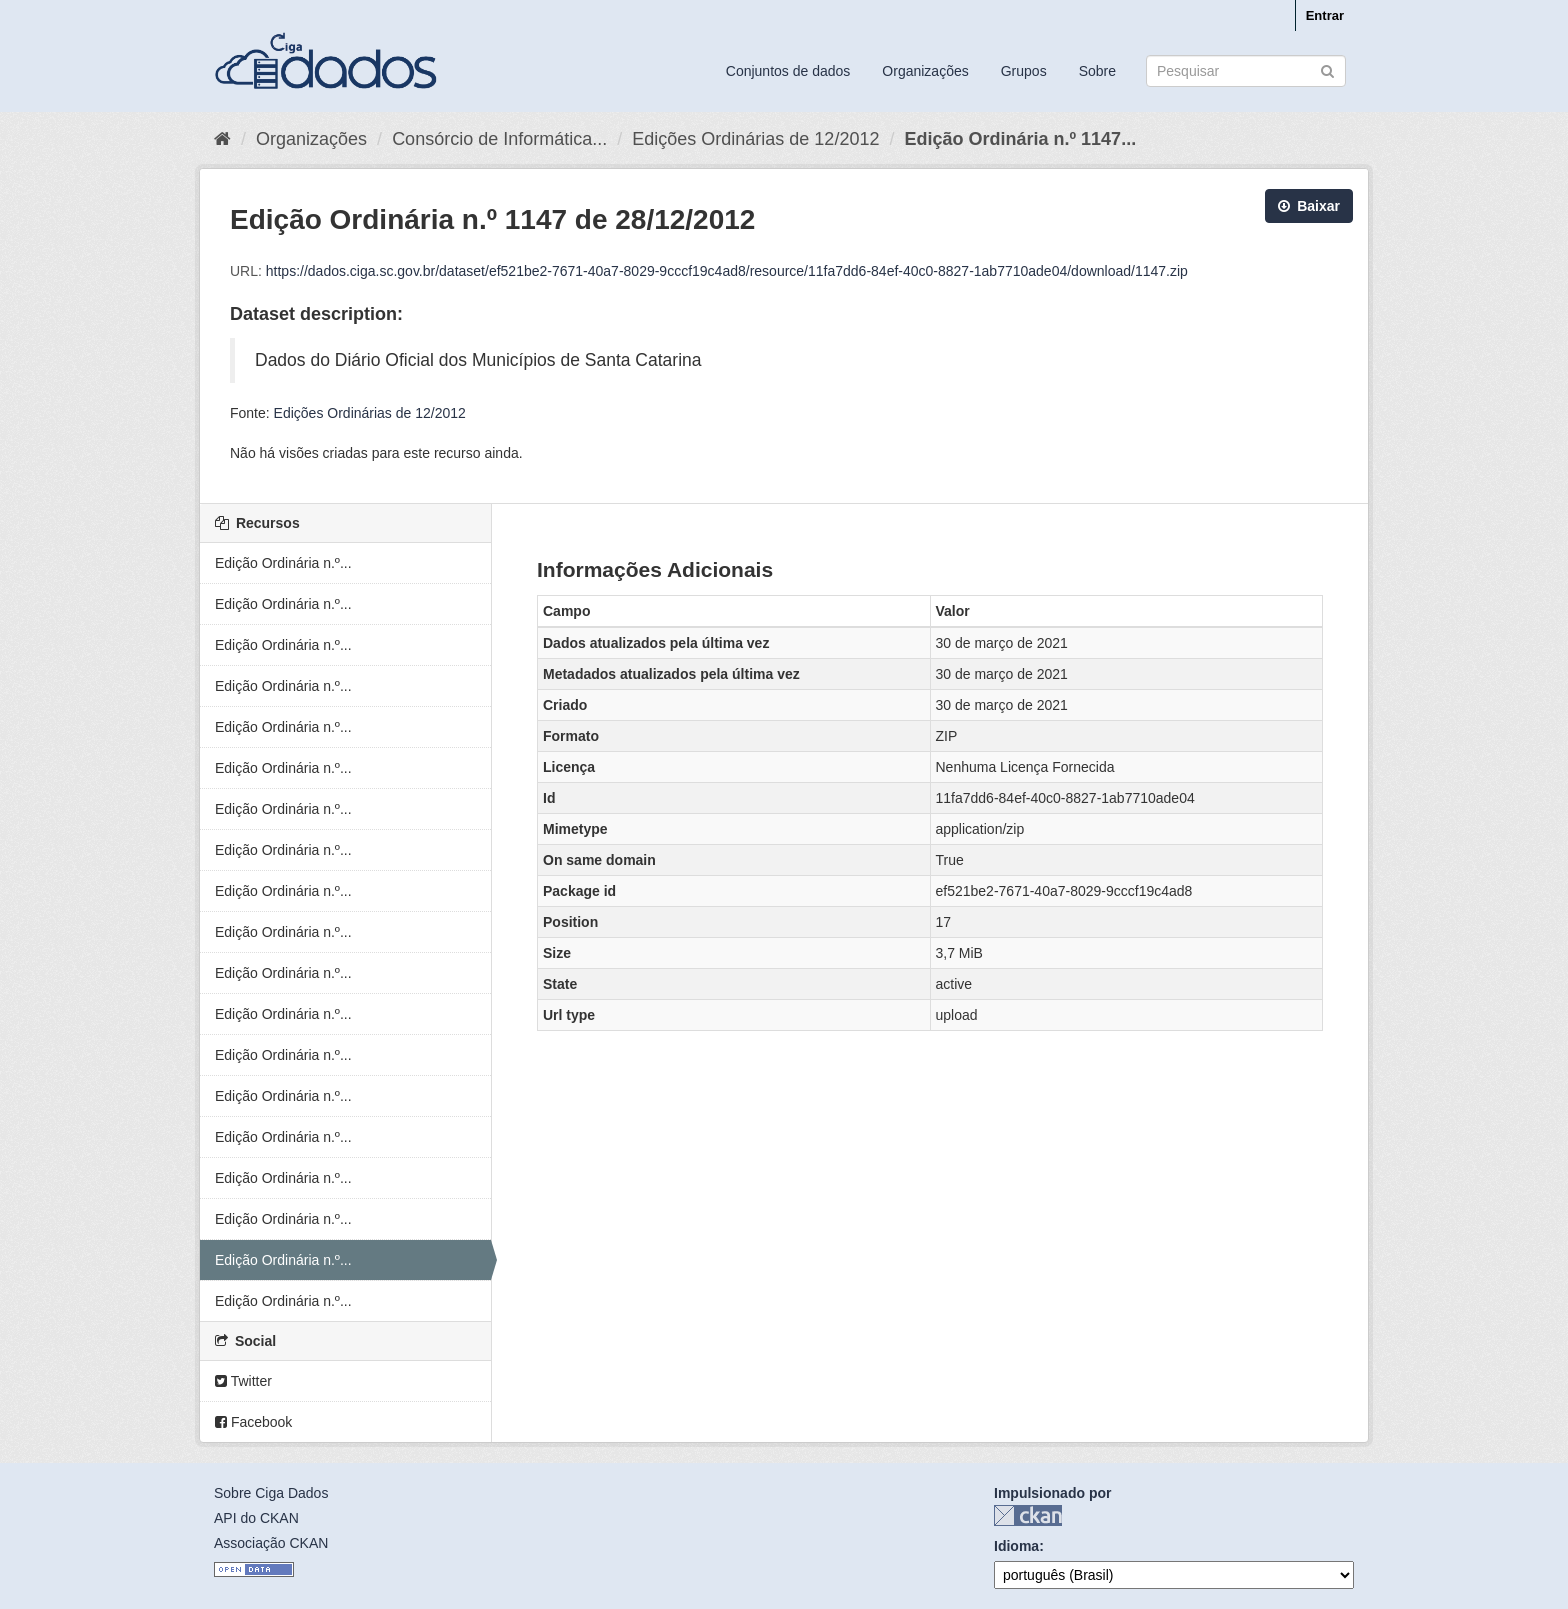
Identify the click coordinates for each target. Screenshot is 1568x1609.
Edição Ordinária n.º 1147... (1020, 139)
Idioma (1016, 1546)
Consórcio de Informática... (499, 139)
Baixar (1309, 206)
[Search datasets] (1246, 71)
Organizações (925, 71)
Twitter (243, 1381)
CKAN (1028, 1515)
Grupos (1024, 71)
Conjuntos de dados (788, 71)
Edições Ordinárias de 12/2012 (755, 139)
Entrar (1325, 15)
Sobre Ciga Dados (271, 1493)
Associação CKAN (271, 1543)
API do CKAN (256, 1518)
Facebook (253, 1422)
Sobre (1097, 71)
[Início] (222, 139)
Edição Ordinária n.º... (283, 563)
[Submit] (1327, 69)
